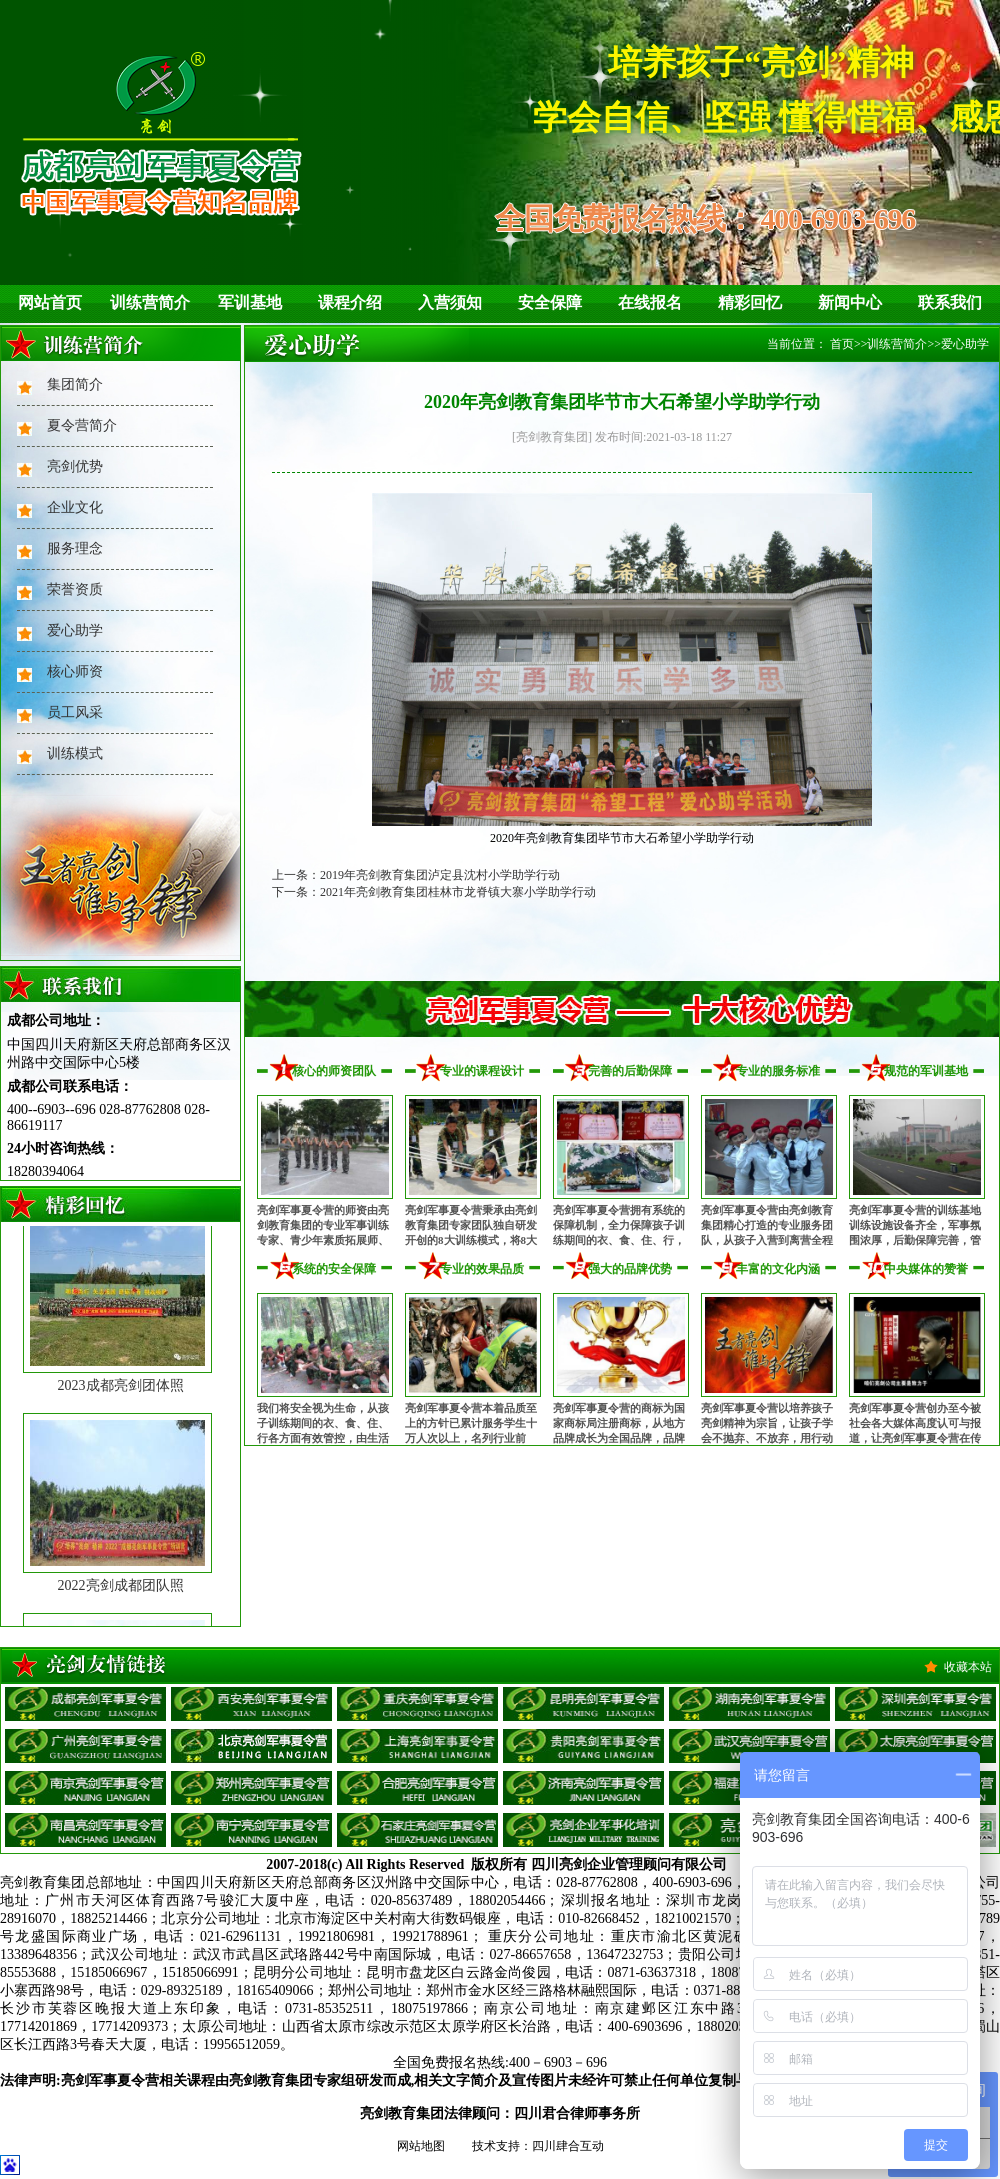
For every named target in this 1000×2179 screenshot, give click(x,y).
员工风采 (75, 712)
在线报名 (650, 302)
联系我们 (950, 302)
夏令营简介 (82, 425)
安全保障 (550, 302)
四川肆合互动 (568, 2146)
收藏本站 (968, 1667)
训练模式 (75, 753)
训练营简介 (150, 302)
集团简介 (75, 384)
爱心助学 (75, 630)
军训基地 (250, 302)
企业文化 (75, 507)
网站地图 (421, 2146)
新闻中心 (850, 302)
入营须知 (450, 302)
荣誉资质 (75, 589)
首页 (842, 344)
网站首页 (50, 302)
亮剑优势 (75, 466)
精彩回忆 (750, 302)
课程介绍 (350, 302)
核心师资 (75, 671)
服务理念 (75, 548)
